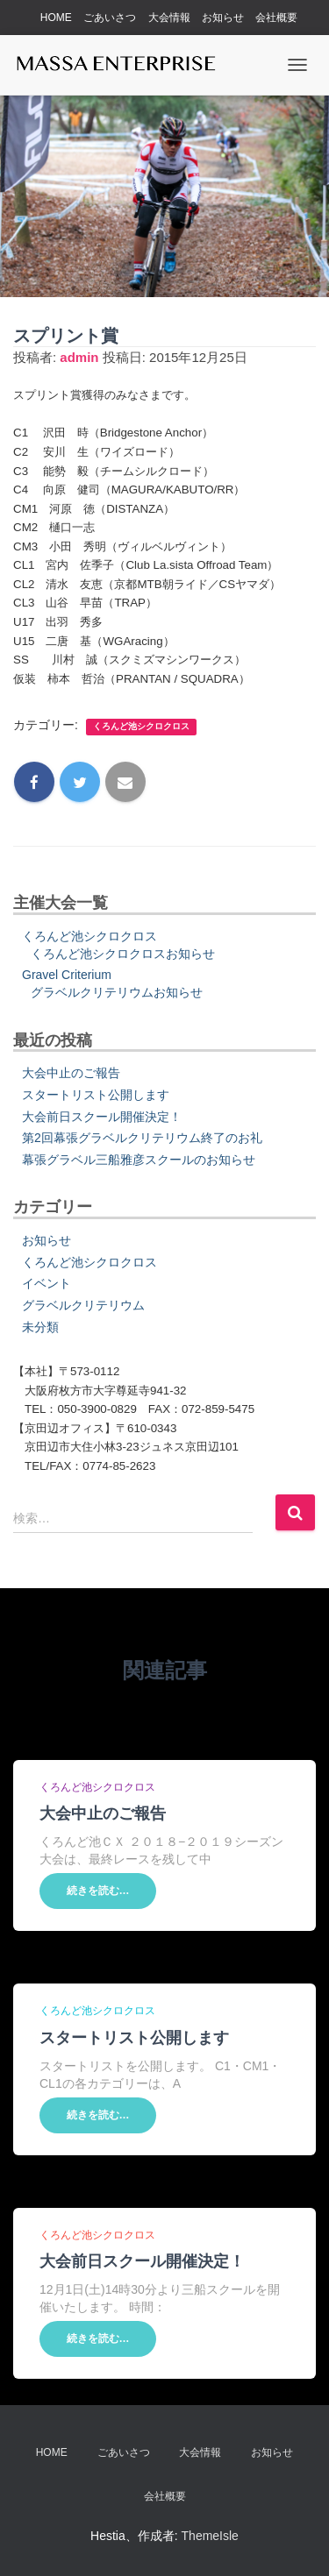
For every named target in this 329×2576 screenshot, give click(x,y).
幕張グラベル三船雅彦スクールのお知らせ (138, 1160)
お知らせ (223, 17)
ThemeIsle (210, 2536)
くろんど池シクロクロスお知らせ (123, 954)
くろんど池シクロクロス (141, 726)
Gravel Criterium (66, 975)
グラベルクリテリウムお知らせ (117, 992)
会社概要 (276, 17)
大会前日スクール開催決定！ (102, 1117)
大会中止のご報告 (71, 1073)
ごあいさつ (109, 17)
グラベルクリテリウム (83, 1305)
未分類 (40, 1327)
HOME (56, 17)
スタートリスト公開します (95, 1095)
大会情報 (169, 17)
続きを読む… (98, 1890)
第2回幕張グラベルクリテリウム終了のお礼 (142, 1138)
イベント (46, 1283)
